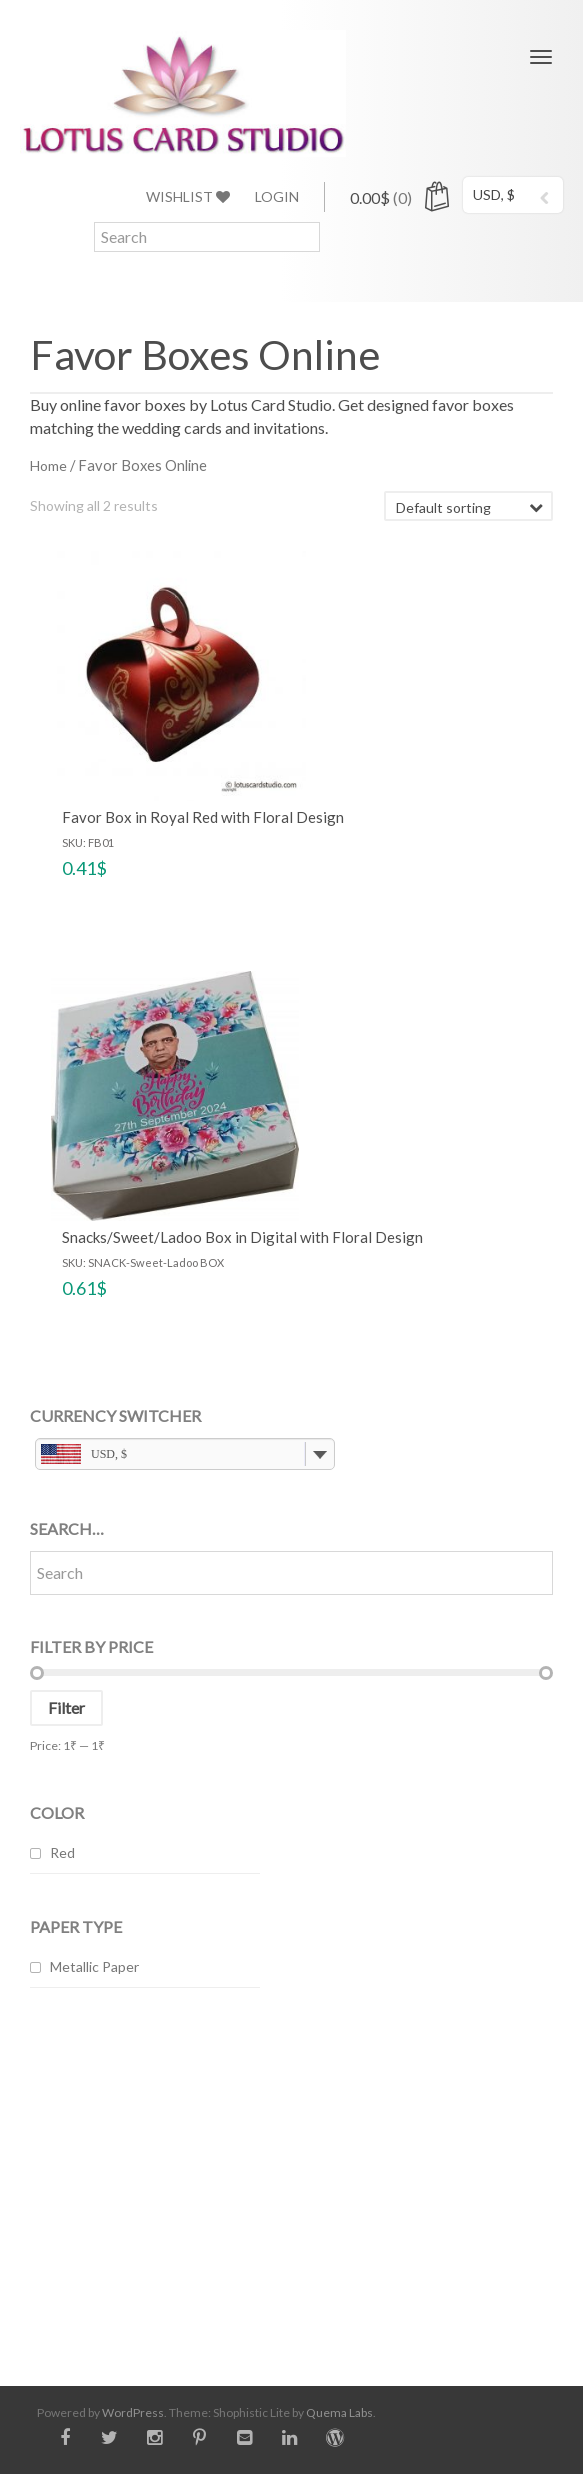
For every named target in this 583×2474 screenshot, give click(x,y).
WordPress (133, 2412)
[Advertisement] (291, 2172)
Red (62, 1852)
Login (277, 196)
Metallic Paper (94, 1966)
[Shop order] (468, 506)
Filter (66, 1707)
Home (48, 465)
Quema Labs (339, 2412)
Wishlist (188, 196)
